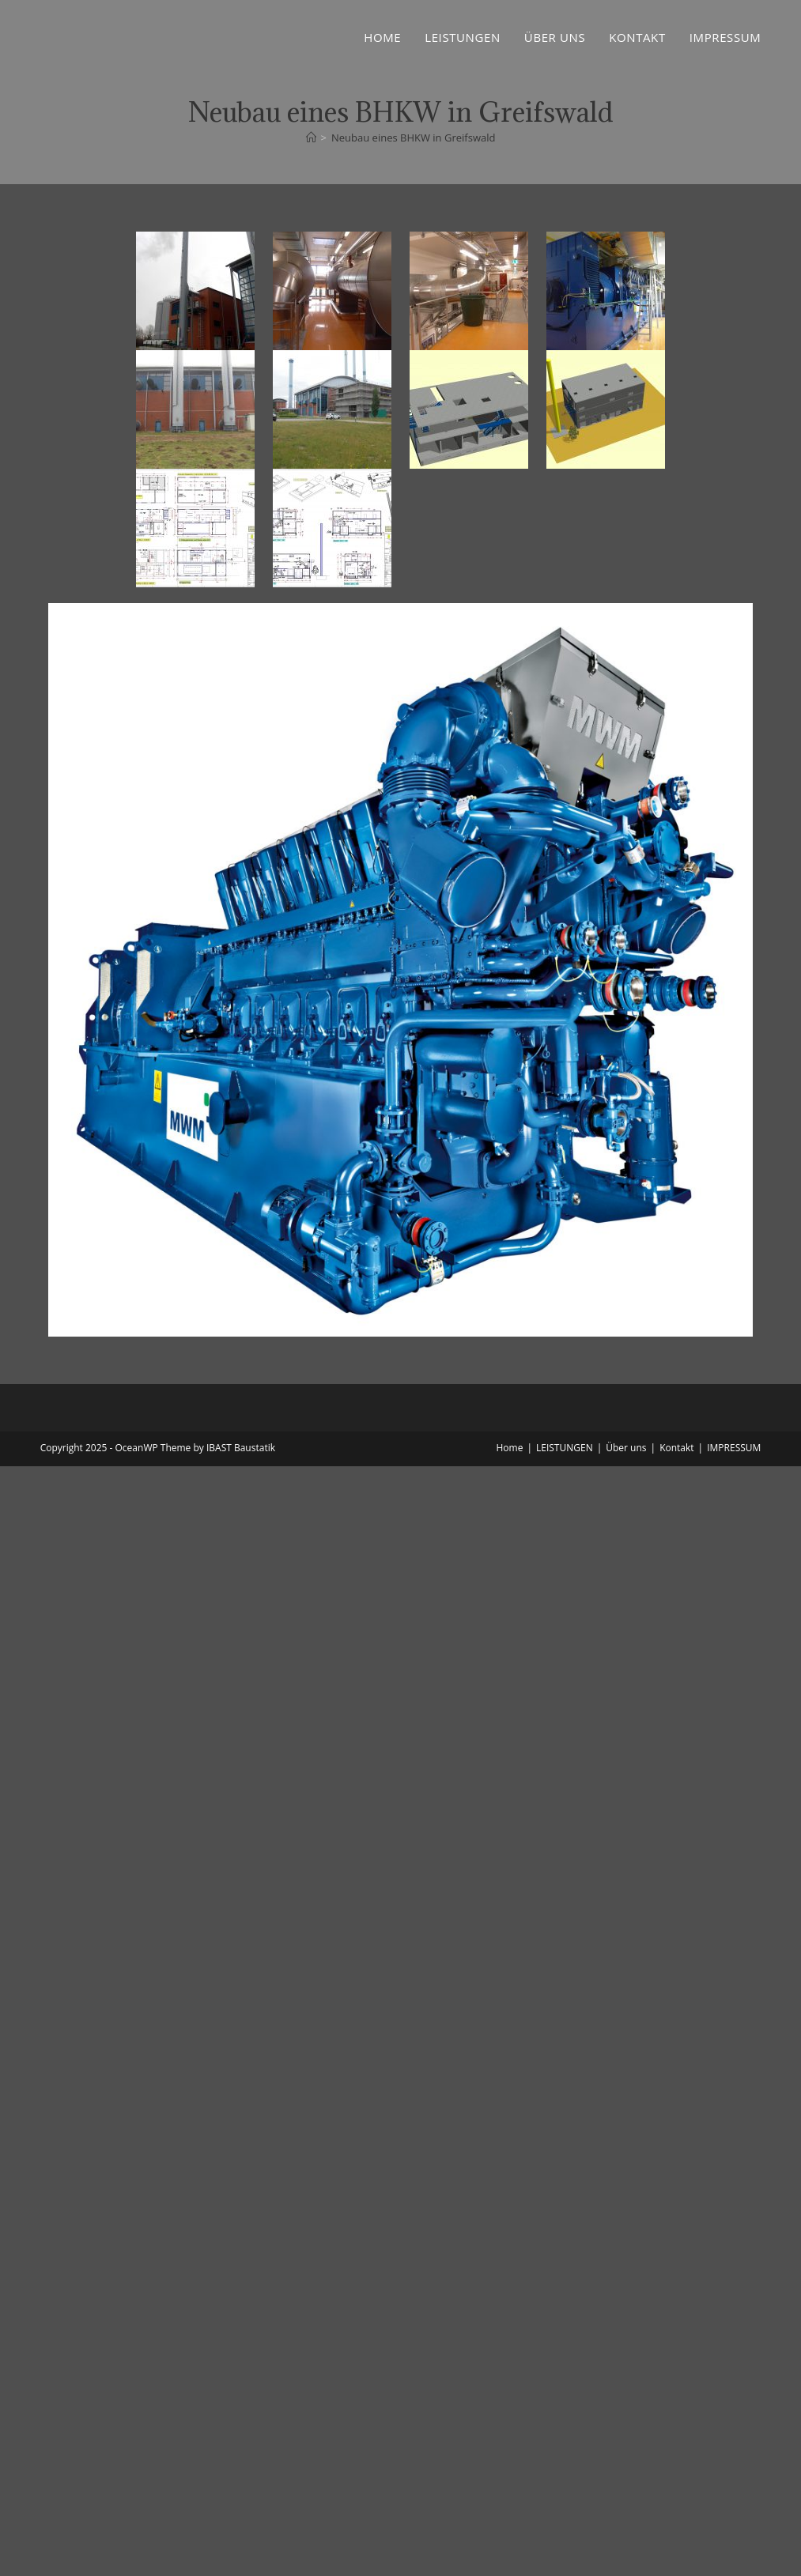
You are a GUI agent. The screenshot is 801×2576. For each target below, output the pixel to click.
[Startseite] (311, 137)
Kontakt (676, 1447)
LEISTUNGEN (564, 1447)
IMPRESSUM (734, 1447)
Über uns (626, 1447)
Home (509, 1447)
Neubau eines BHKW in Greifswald (413, 137)
